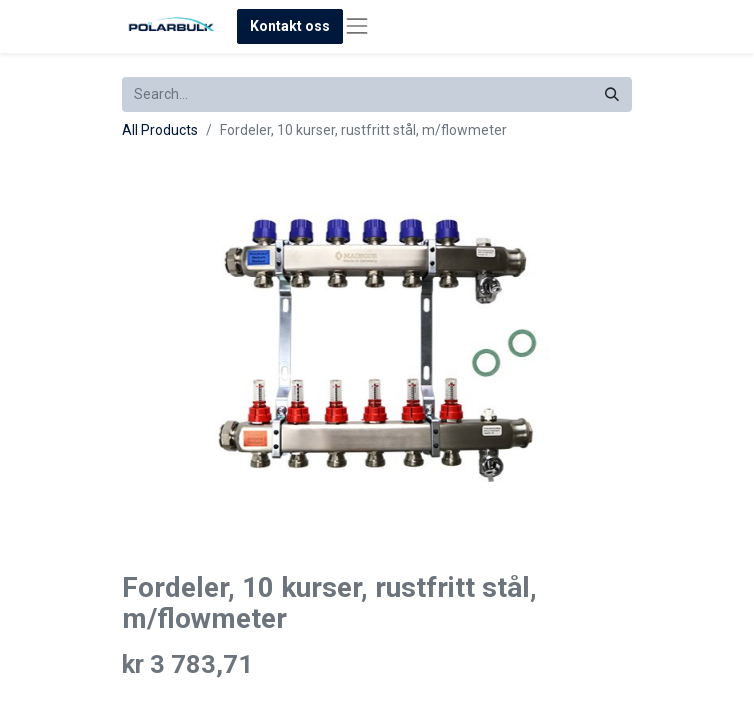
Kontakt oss (290, 26)
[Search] (612, 94)
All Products (160, 130)
